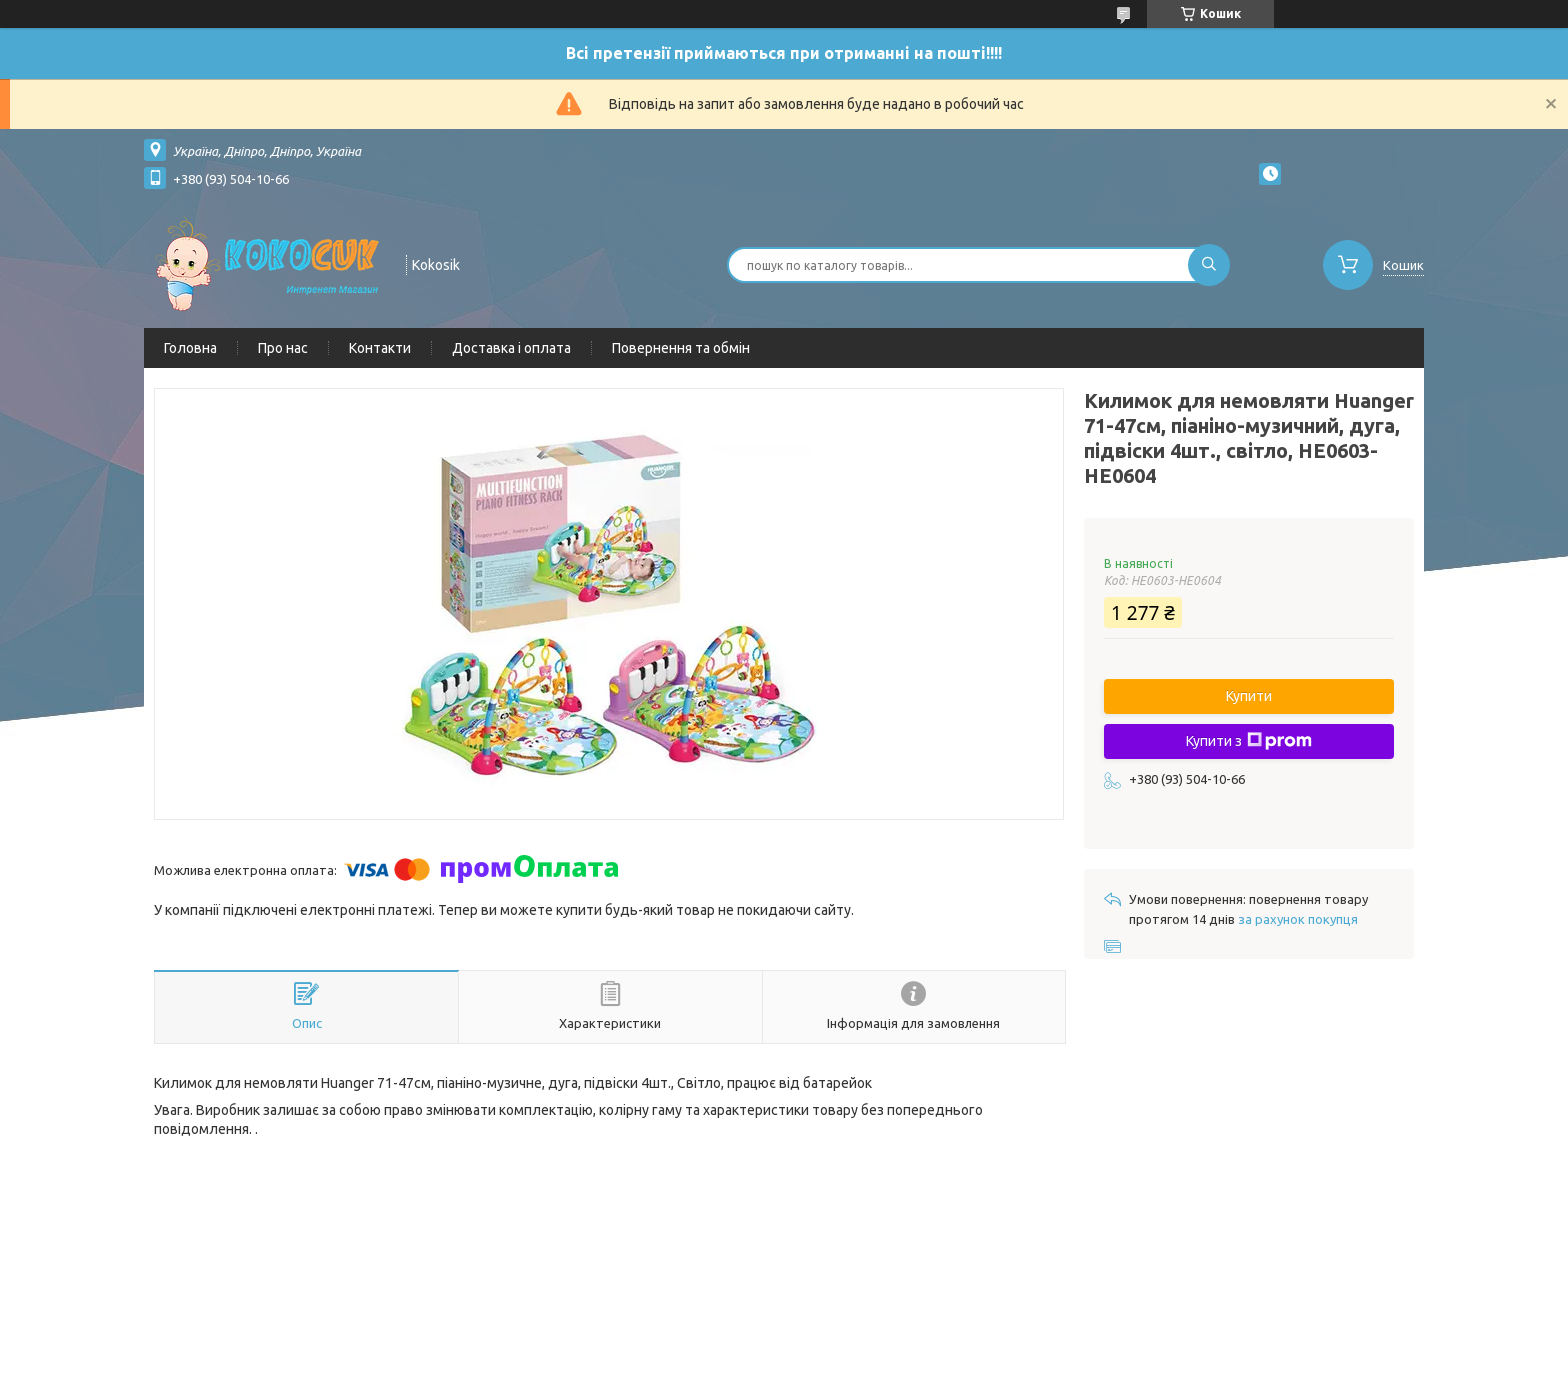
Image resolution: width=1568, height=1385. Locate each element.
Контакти (380, 348)
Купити (1249, 696)
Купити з (1249, 741)
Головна (190, 348)
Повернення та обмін (681, 348)
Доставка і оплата (511, 348)
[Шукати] (1209, 265)
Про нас (283, 348)
